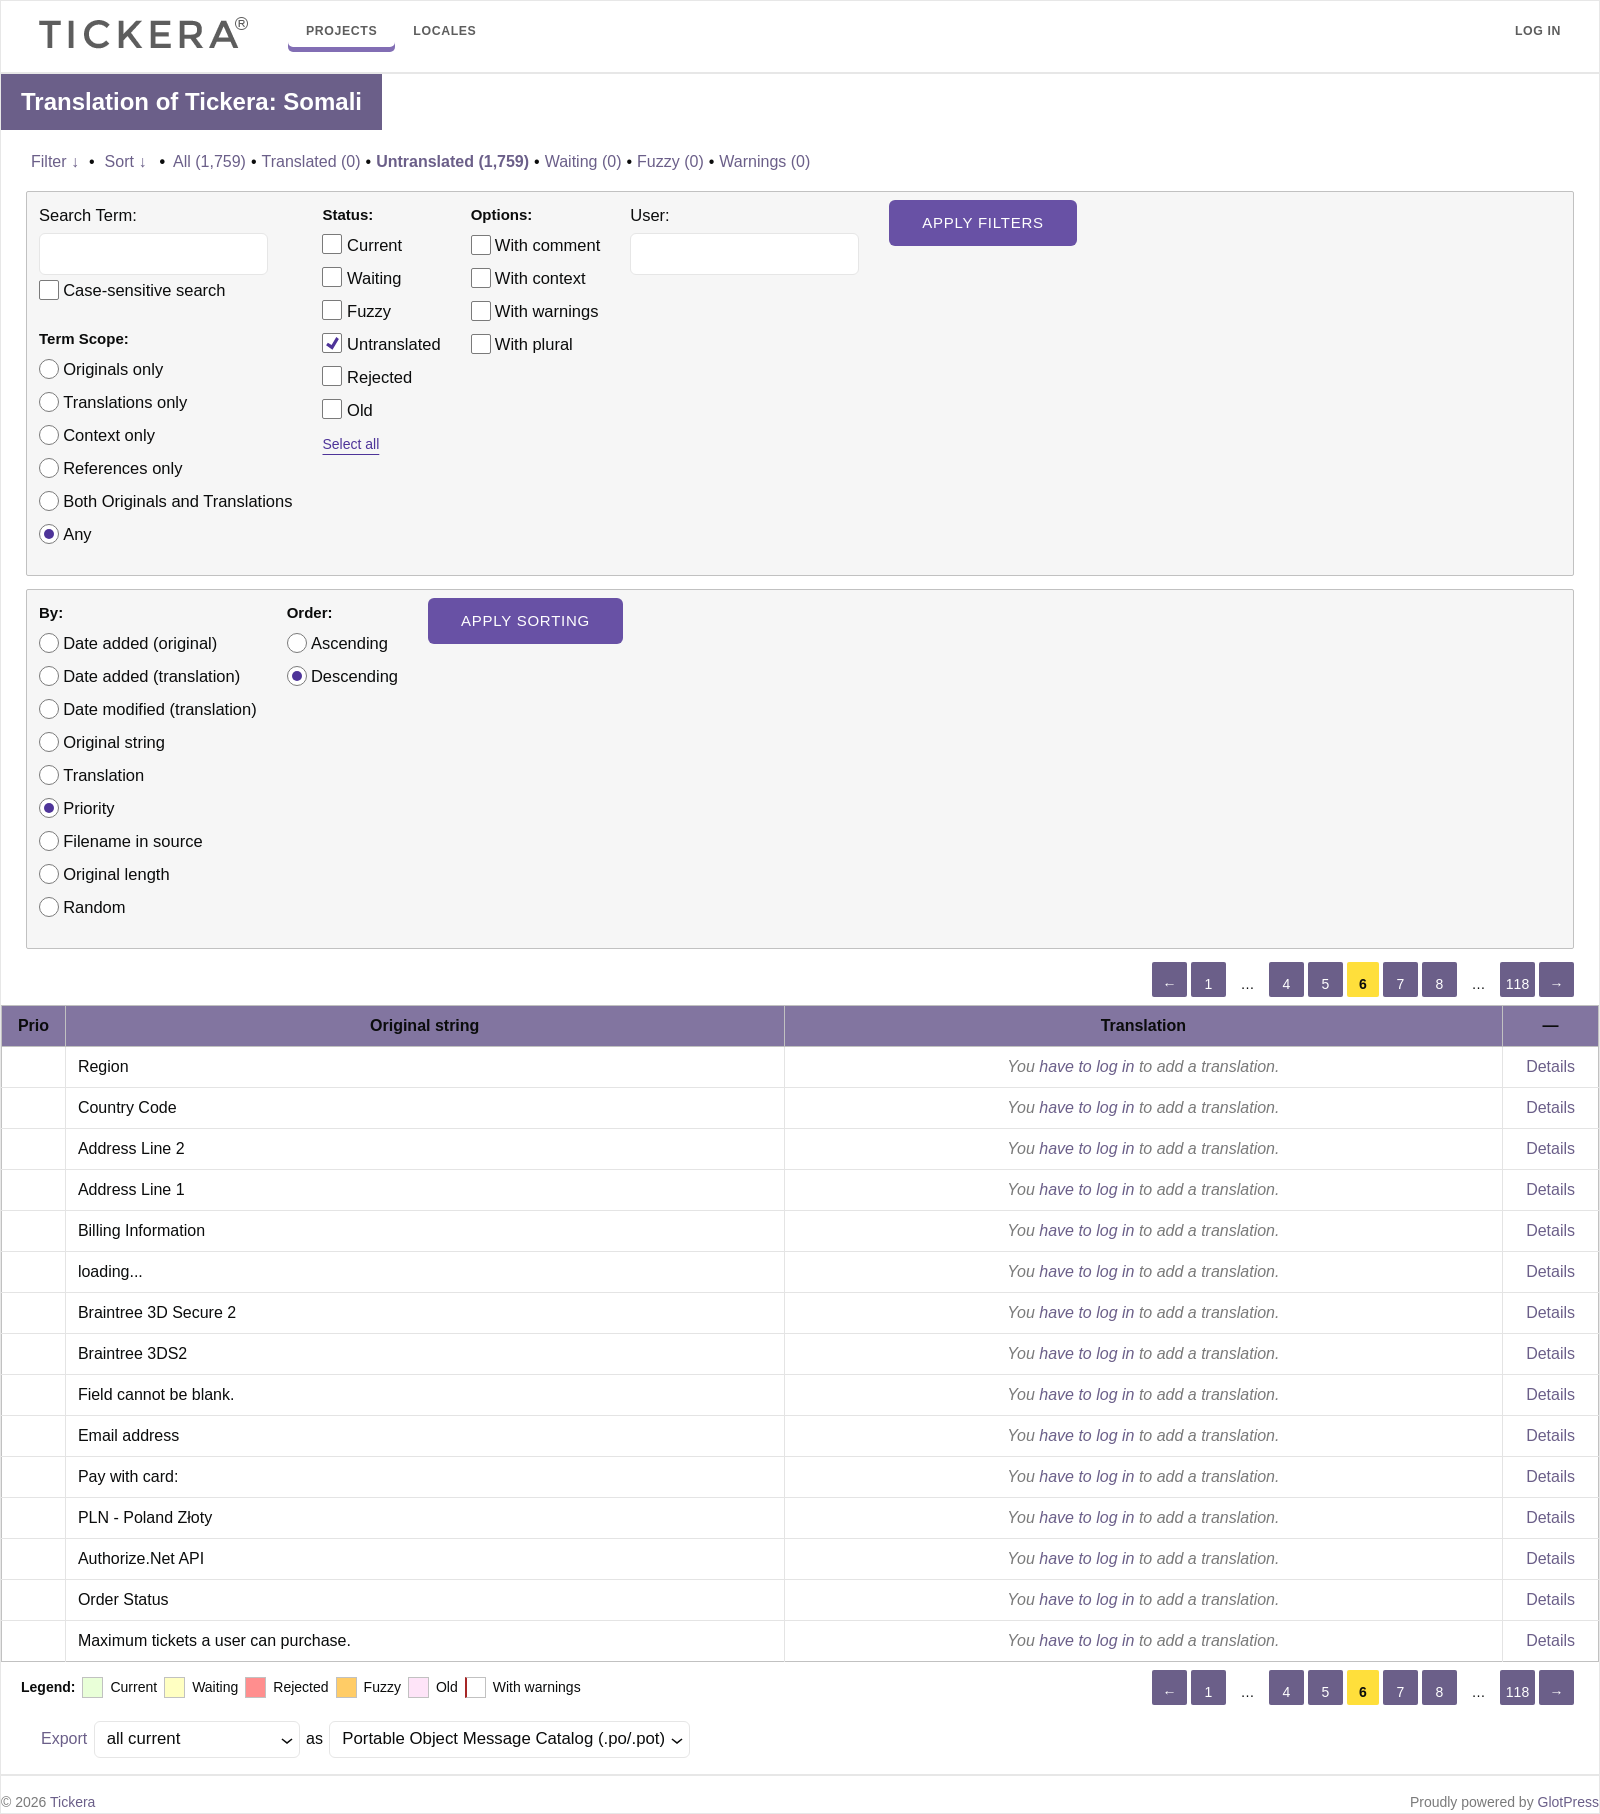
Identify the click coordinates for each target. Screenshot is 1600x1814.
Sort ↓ (126, 161)
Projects (341, 31)
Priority (88, 808)
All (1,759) (209, 161)
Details (1550, 1066)
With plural (534, 344)
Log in (1538, 31)
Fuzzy (356, 310)
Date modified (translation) (160, 709)
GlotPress (1568, 1802)
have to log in (1086, 1066)
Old (347, 409)
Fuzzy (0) (670, 161)
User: (649, 215)
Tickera (72, 1802)
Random (94, 907)
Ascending (349, 643)
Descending (354, 676)
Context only (109, 435)
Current (362, 244)
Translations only (125, 402)
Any (77, 534)
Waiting (361, 277)
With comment (547, 245)
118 (1517, 984)
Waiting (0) (583, 161)
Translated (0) (311, 161)
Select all (350, 444)
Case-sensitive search (144, 290)
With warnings (547, 311)
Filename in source (132, 841)
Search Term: (88, 215)
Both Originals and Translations (177, 501)
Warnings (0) (764, 161)
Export (64, 1738)
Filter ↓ (55, 161)
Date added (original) (140, 643)
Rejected (367, 376)
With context (540, 278)
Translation (103, 775)
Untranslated (381, 343)
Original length (116, 874)
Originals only (113, 369)
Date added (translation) (151, 676)
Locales (444, 31)
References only (122, 468)
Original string (114, 742)
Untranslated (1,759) (452, 161)
